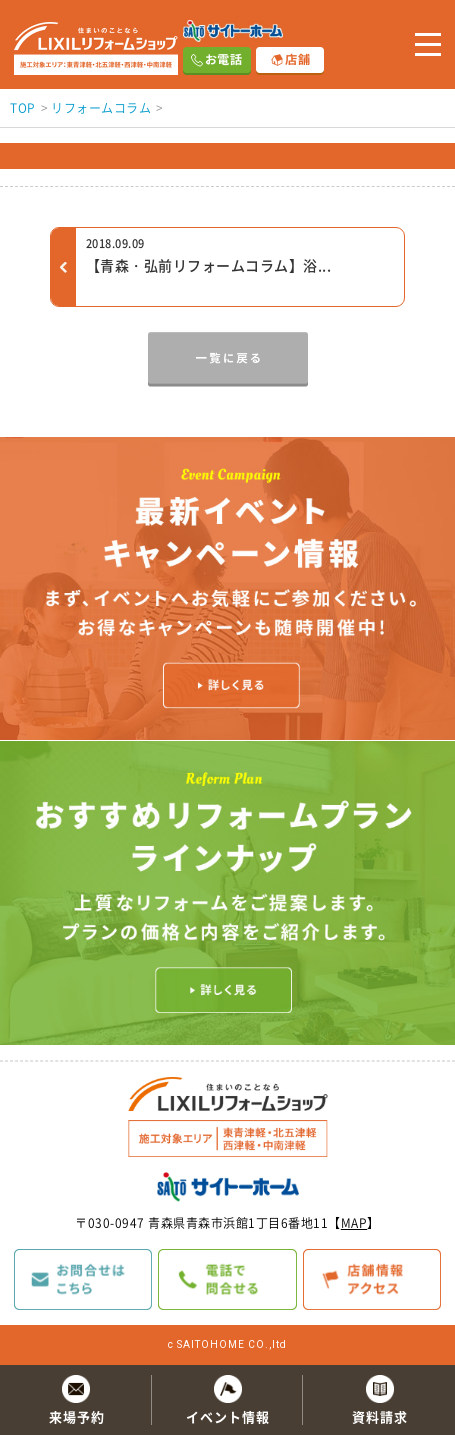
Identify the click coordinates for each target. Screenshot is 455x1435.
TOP (23, 108)
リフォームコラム (101, 108)
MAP (354, 1223)
